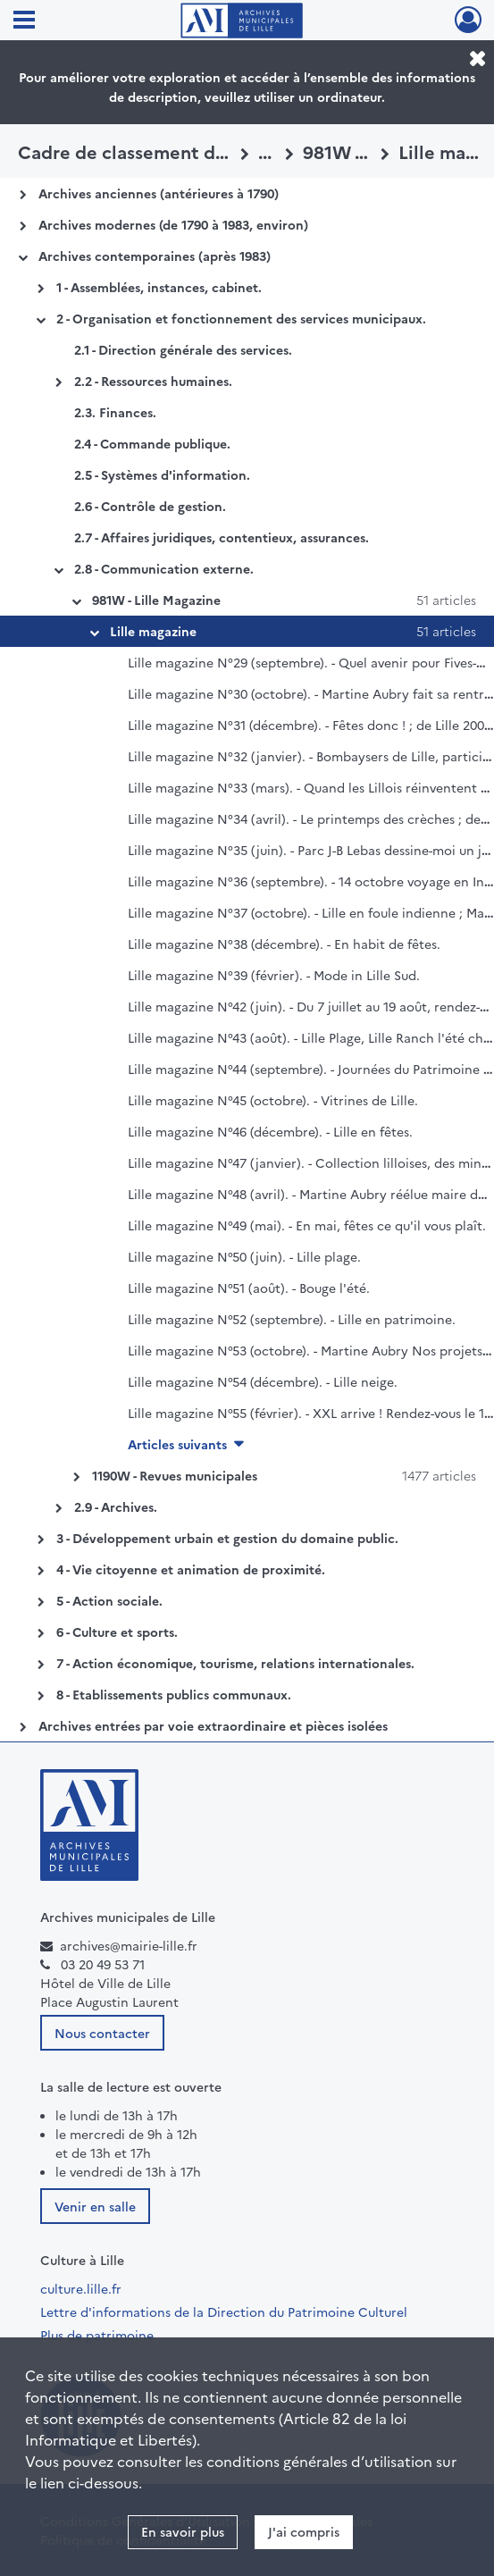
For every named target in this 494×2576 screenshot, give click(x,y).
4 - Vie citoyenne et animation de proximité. (190, 1569)
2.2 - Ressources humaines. (153, 381)
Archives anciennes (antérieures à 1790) (158, 193)
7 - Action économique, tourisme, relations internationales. (235, 1663)
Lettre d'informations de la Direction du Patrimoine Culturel (223, 2311)
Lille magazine (153, 631)
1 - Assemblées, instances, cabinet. (159, 287)
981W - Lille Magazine (156, 599)
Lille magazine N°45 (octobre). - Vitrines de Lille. (273, 1100)
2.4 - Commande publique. (152, 443)
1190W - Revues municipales (174, 1475)
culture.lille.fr (80, 2288)
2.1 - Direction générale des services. (183, 349)
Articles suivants (177, 1444)
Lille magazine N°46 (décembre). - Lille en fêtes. (270, 1131)
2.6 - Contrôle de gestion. (150, 506)
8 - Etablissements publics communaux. (173, 1694)
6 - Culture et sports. (117, 1631)
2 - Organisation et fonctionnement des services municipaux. (241, 318)
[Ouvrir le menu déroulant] (24, 21)
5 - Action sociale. (109, 1600)
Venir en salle (95, 2206)
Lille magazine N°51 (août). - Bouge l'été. (249, 1287)
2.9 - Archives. (115, 1506)
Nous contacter (102, 2033)
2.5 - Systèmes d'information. (162, 474)
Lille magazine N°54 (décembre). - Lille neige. (263, 1381)
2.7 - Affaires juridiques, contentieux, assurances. (221, 537)
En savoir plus (182, 2531)
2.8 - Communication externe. (164, 568)
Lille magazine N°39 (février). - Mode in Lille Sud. (274, 975)
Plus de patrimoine (97, 2335)
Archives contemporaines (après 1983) (154, 255)
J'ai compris (303, 2531)
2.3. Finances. (115, 412)
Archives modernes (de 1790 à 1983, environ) (173, 224)
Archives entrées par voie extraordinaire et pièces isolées (213, 1725)
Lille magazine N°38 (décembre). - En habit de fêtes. (284, 943)
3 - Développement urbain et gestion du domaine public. (227, 1538)
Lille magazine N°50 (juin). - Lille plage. (244, 1256)
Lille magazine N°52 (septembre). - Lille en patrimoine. (292, 1319)
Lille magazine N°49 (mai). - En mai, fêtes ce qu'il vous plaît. (307, 1225)
